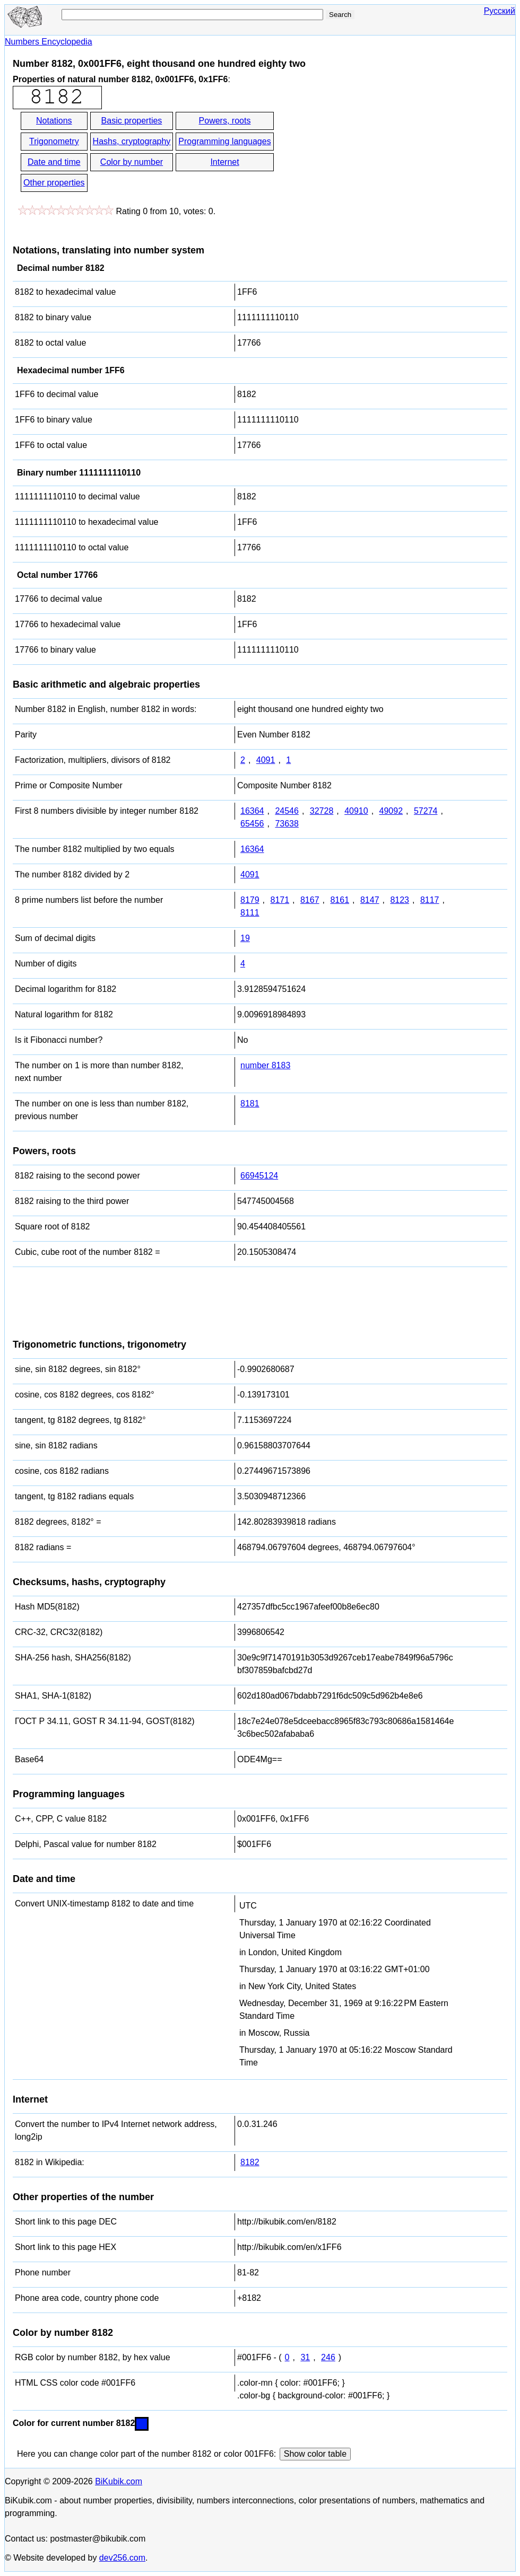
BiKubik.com (118, 2481)
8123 (399, 899)
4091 (265, 759)
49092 (391, 810)
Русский (499, 10)
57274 (426, 810)
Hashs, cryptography (132, 141)
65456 (252, 823)
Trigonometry (54, 141)
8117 (429, 899)
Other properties (54, 182)
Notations (54, 120)
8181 (249, 1103)
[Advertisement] (371, 152)
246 (328, 2357)
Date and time (54, 161)
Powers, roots (225, 120)
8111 (249, 912)
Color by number (131, 161)
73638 (287, 823)
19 (245, 938)
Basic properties (131, 120)
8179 (249, 899)
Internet (224, 161)
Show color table (315, 2453)
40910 (356, 810)
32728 (322, 810)
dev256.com (122, 2557)
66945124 (259, 1175)
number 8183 (265, 1065)
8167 (309, 899)
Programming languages (224, 141)
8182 (249, 2162)
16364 (252, 810)
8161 (339, 899)
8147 (369, 899)
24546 (287, 810)
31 (305, 2357)
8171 (279, 899)
